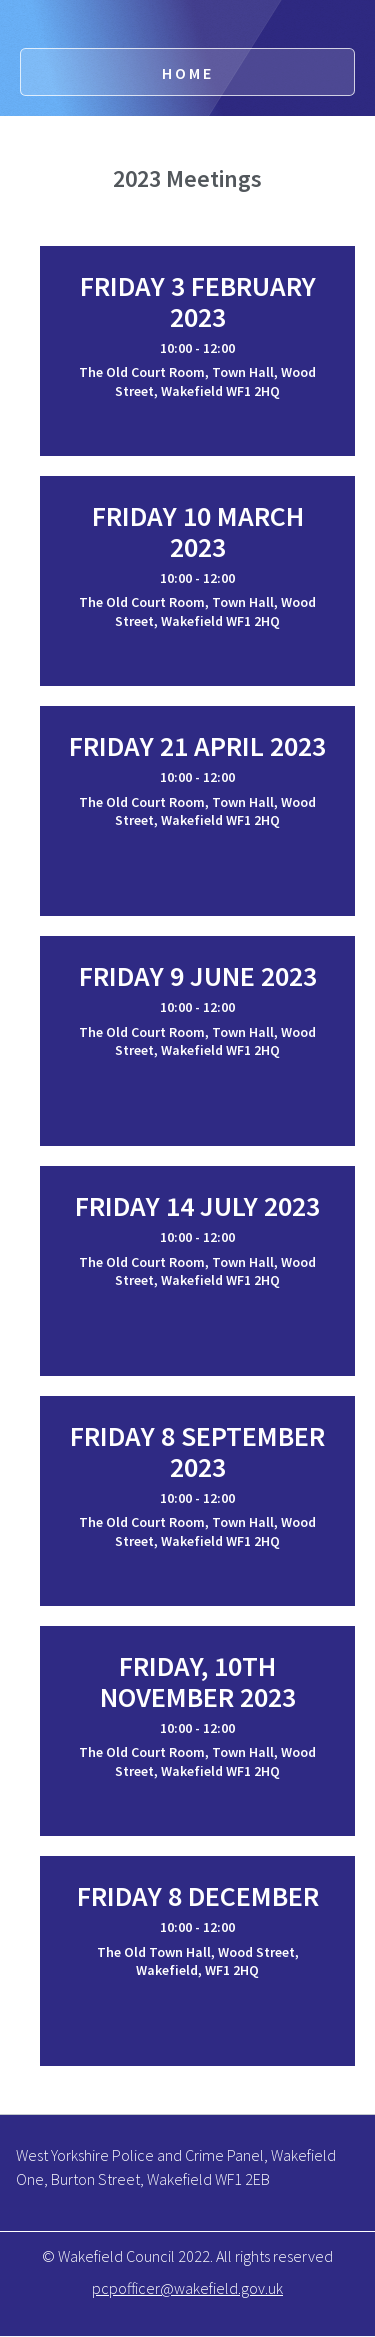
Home (188, 73)
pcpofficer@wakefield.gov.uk (187, 2288)
